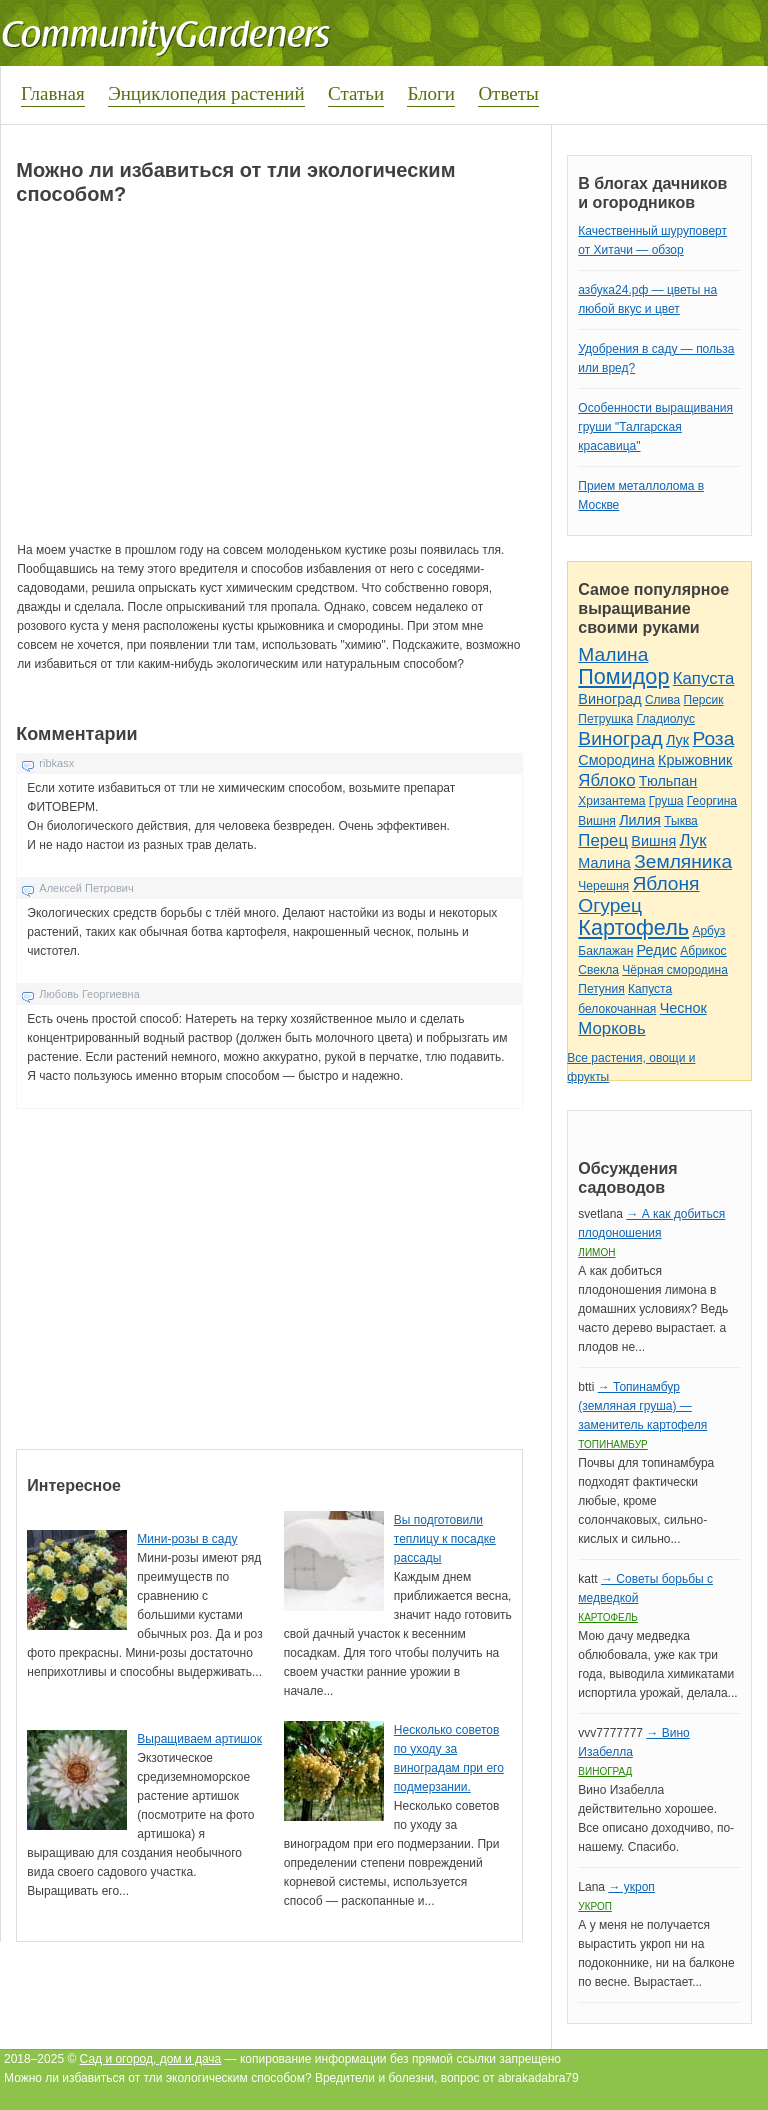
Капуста (704, 678)
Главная (53, 93)
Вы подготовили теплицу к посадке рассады (445, 1539)
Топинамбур (612, 1444)
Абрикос (703, 951)
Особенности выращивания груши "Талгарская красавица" (655, 427)
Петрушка (605, 719)
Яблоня (665, 883)
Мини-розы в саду (187, 1539)
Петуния (601, 989)
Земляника (683, 861)
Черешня (603, 886)
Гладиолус (665, 719)
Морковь (611, 1028)
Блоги (431, 93)
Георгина (712, 801)
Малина (613, 654)
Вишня (596, 821)
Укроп (595, 1906)
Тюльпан (668, 781)
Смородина (616, 760)
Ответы (508, 93)
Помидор (623, 676)
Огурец (610, 905)
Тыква (681, 821)
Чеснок (683, 1008)
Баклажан (605, 951)
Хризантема (611, 801)
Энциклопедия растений (206, 93)
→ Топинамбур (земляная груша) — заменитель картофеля (642, 1406)
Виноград (609, 699)
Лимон (596, 1252)
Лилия (640, 820)
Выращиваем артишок (199, 1739)
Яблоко (606, 780)
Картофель (633, 927)
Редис (657, 950)
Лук (677, 740)
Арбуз (708, 931)
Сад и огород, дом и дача (151, 2059)
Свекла (598, 970)
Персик (704, 700)
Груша (666, 801)
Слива (662, 700)
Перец (603, 840)
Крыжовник (695, 760)
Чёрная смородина (675, 970)
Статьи (356, 93)
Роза (713, 738)
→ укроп (631, 1887)
